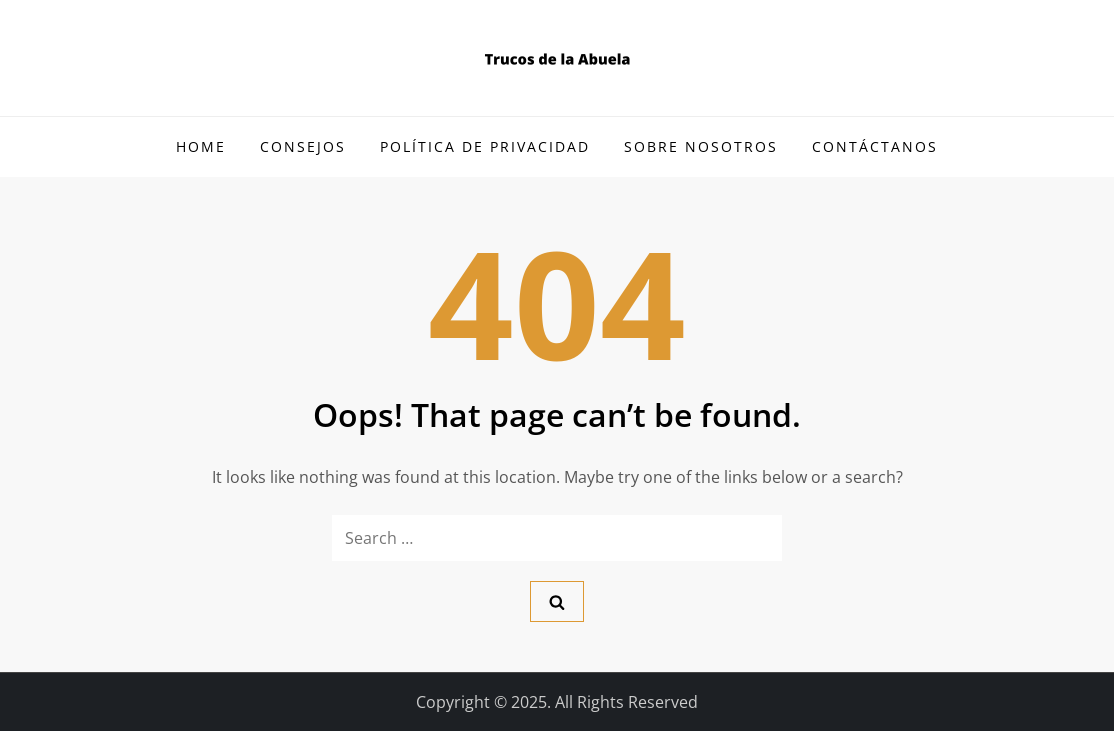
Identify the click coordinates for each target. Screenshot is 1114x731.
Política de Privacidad (485, 146)
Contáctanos (875, 146)
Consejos (303, 146)
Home (201, 146)
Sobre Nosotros (701, 146)
